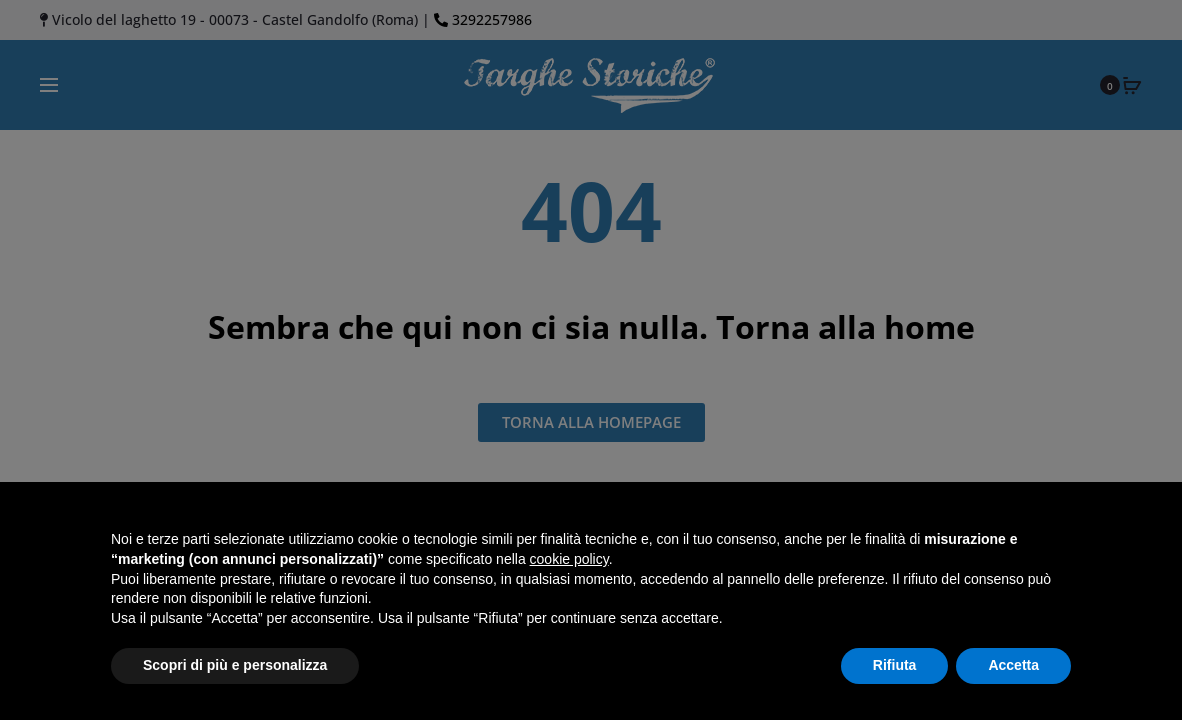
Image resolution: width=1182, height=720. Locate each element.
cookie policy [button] (569, 559)
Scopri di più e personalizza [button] (235, 665)
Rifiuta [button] (895, 665)
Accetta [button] (1013, 665)
